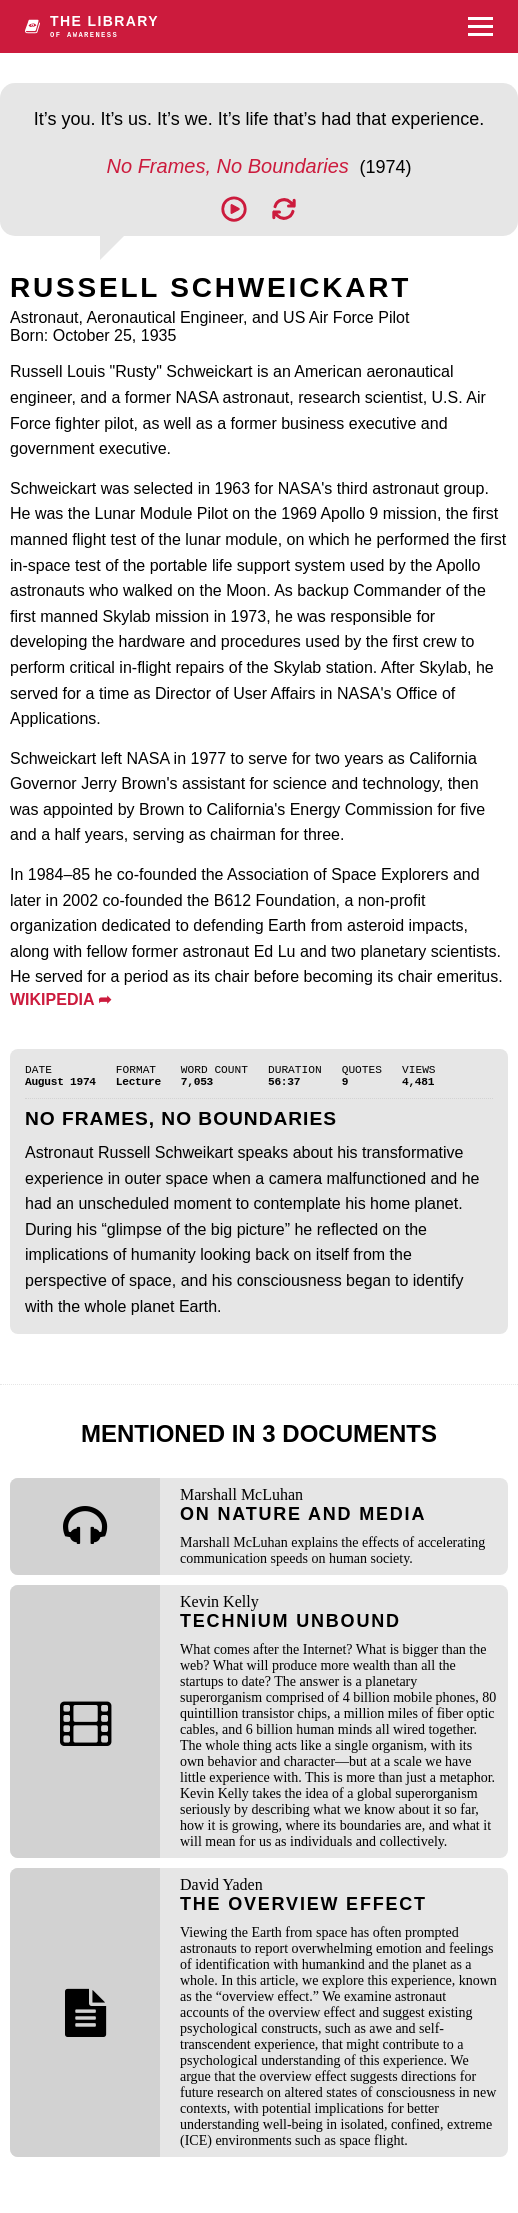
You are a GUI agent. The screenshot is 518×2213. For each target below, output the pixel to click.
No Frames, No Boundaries (231, 166)
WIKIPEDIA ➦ (60, 999)
